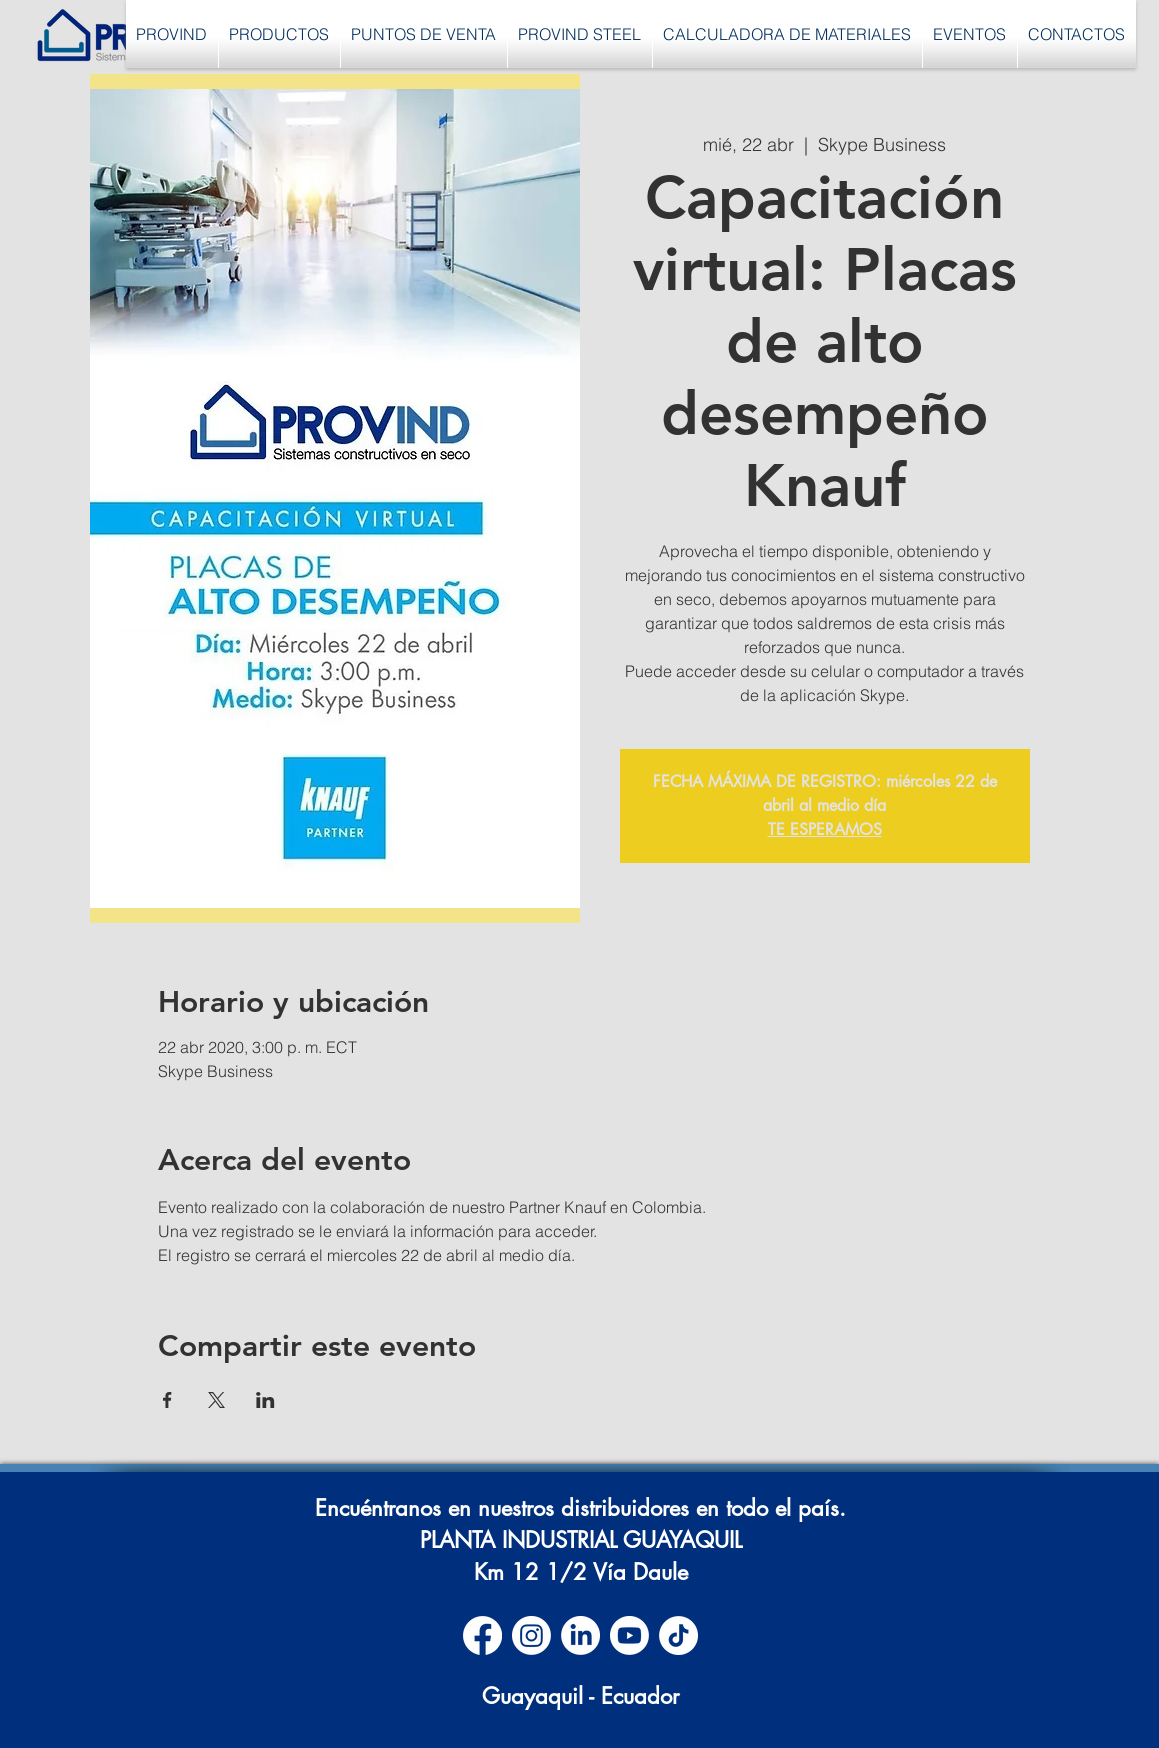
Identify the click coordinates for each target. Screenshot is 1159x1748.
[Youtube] (629, 1635)
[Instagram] (531, 1635)
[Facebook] (482, 1635)
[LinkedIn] (580, 1635)
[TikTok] (678, 1635)
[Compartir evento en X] (216, 1400)
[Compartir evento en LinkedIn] (265, 1400)
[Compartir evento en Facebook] (167, 1400)
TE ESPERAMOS (825, 829)
